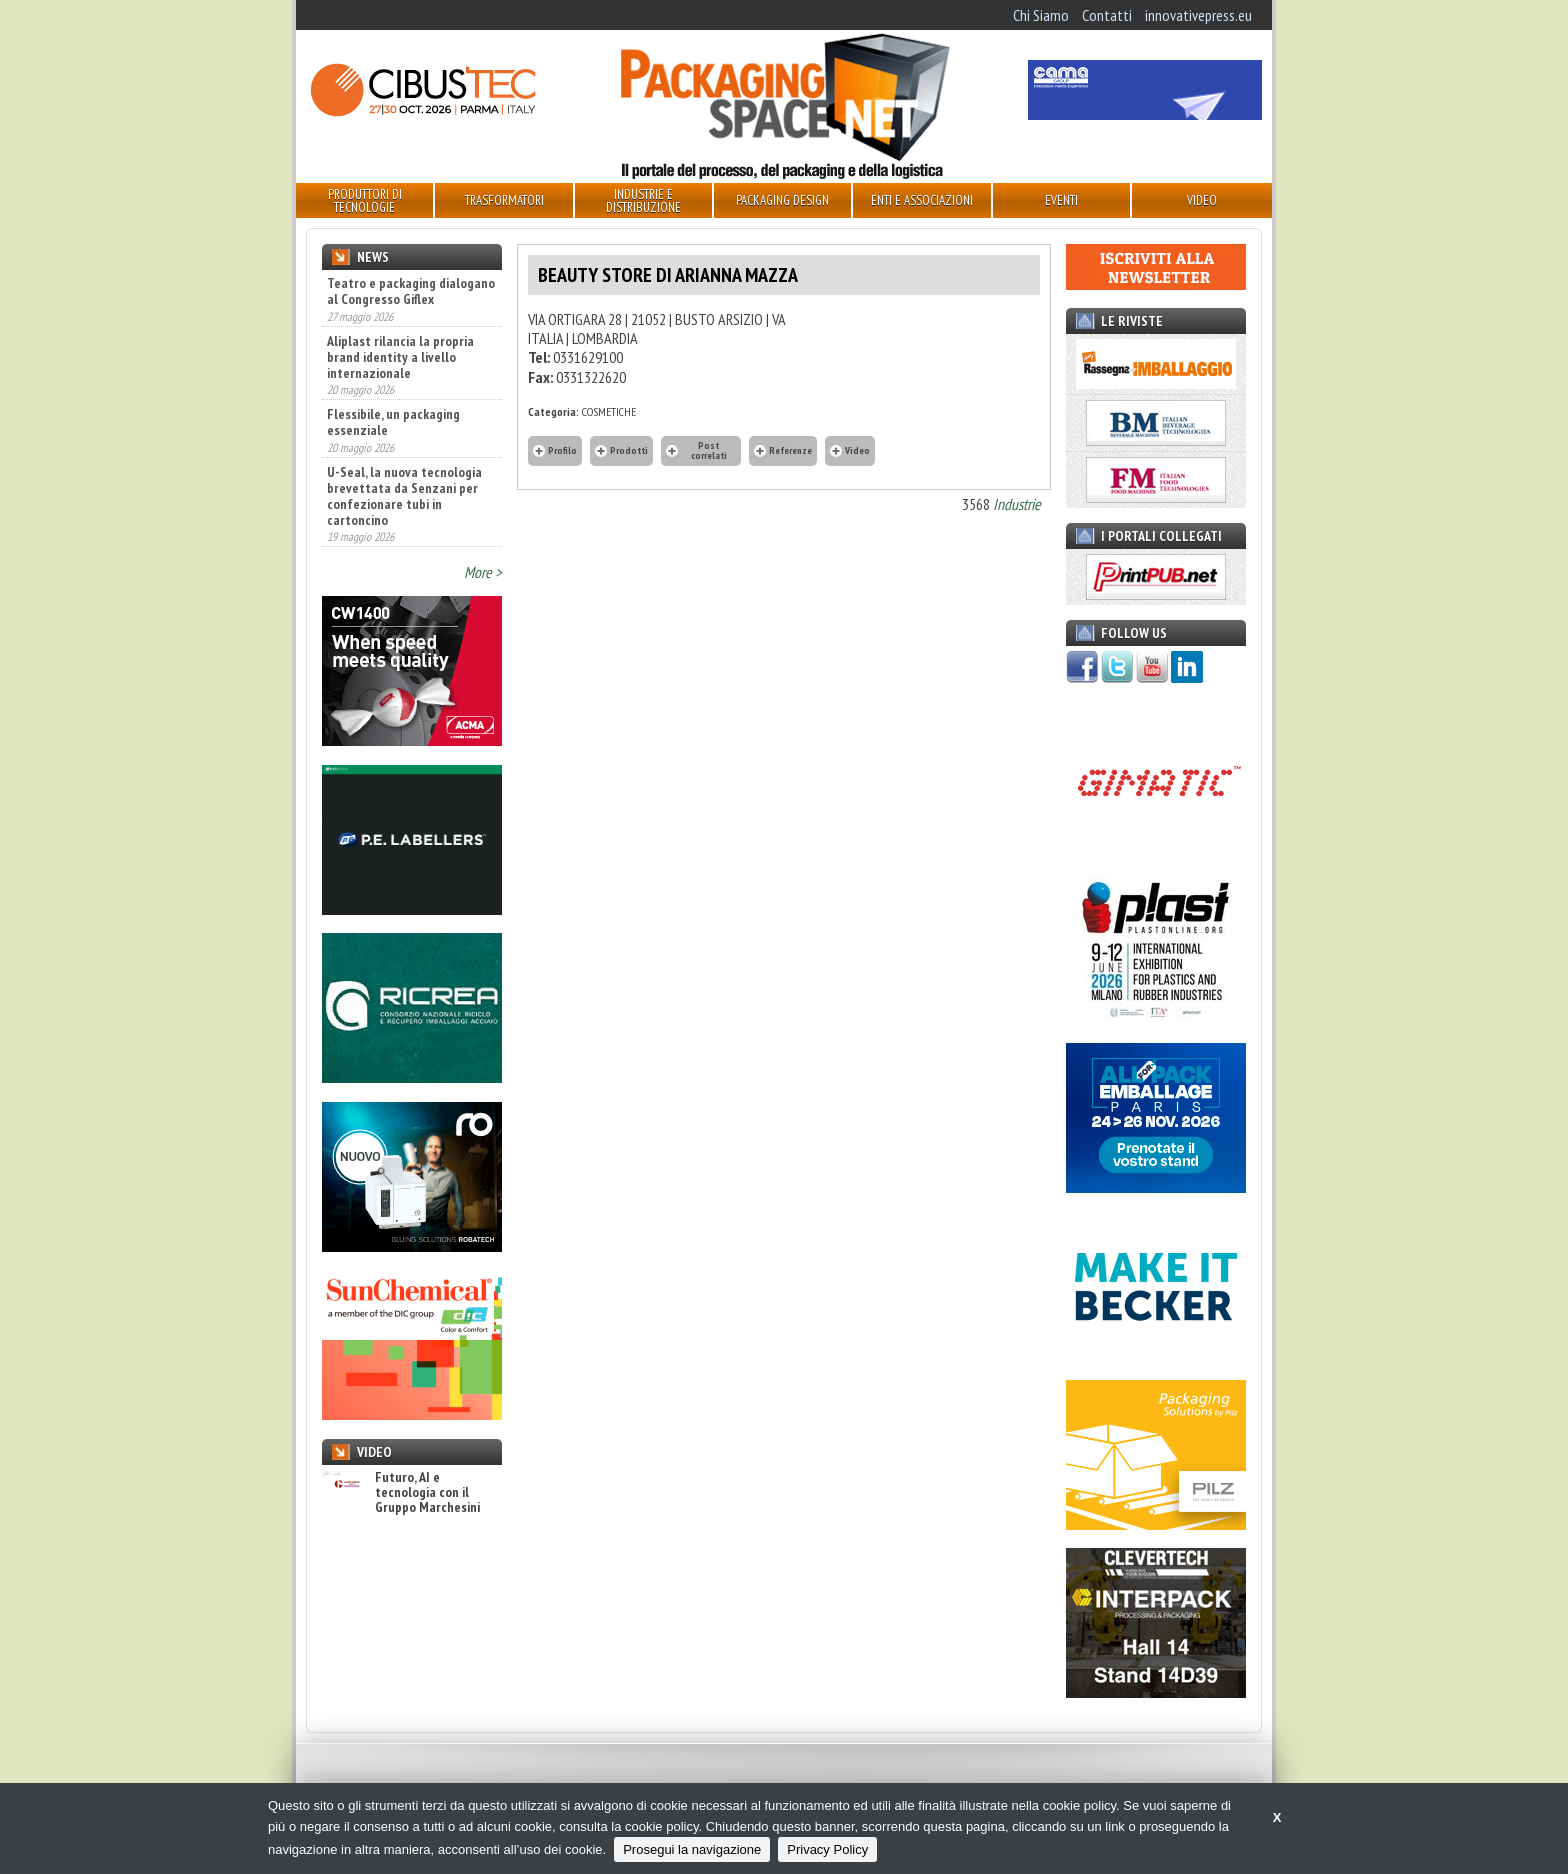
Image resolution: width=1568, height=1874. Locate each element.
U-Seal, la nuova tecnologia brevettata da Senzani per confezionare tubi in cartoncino (404, 496)
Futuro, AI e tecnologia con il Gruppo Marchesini (401, 1493)
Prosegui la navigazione (692, 1849)
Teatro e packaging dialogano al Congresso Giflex (411, 291)
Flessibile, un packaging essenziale (393, 422)
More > (483, 572)
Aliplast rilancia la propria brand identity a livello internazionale (400, 357)
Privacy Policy (827, 1849)
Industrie (1017, 504)
